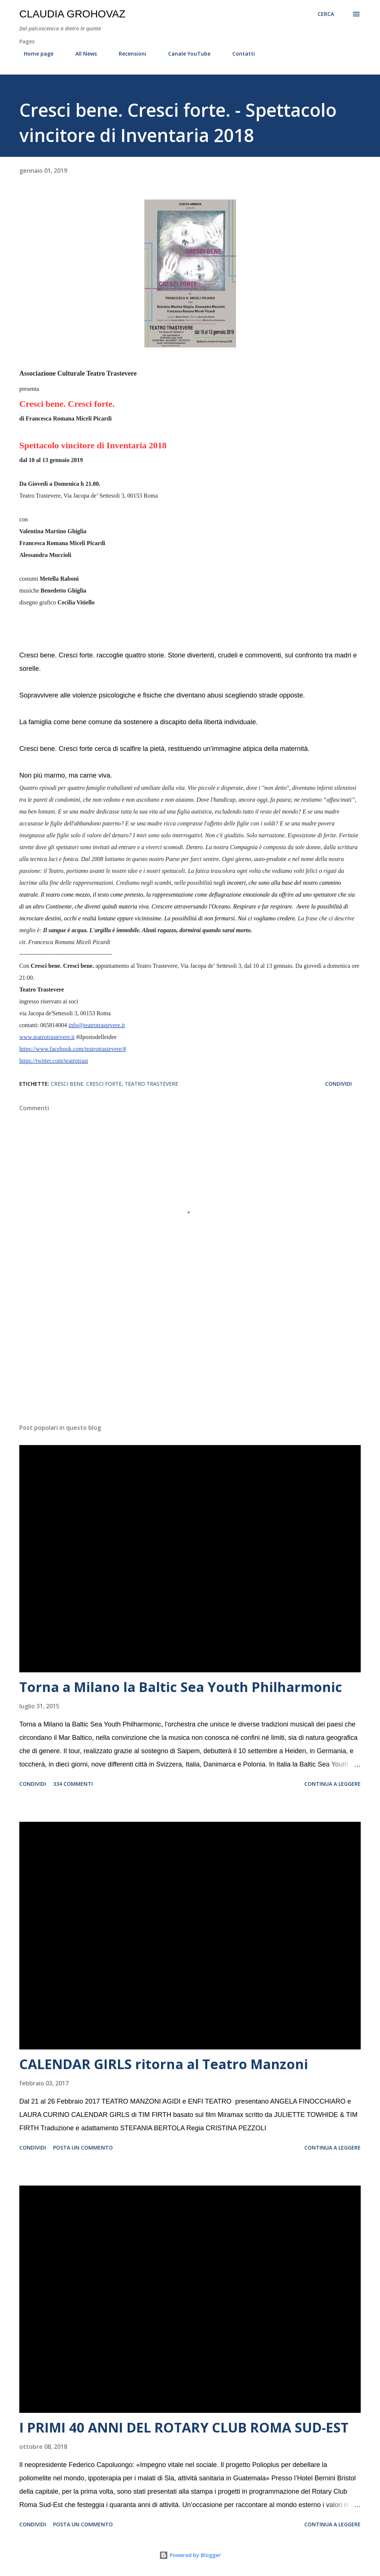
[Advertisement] (190, 1360)
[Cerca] (326, 14)
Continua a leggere (332, 1783)
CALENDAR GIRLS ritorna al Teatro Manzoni (163, 2064)
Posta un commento (83, 2147)
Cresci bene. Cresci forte (86, 1083)
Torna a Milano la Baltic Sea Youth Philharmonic (180, 1687)
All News (81, 53)
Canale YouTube (185, 53)
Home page (34, 53)
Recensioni (128, 53)
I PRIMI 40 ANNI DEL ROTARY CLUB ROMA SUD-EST (183, 2427)
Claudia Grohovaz (72, 14)
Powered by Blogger (190, 2555)
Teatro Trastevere (151, 1083)
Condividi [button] (338, 1083)
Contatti (239, 53)
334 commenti (73, 1783)
